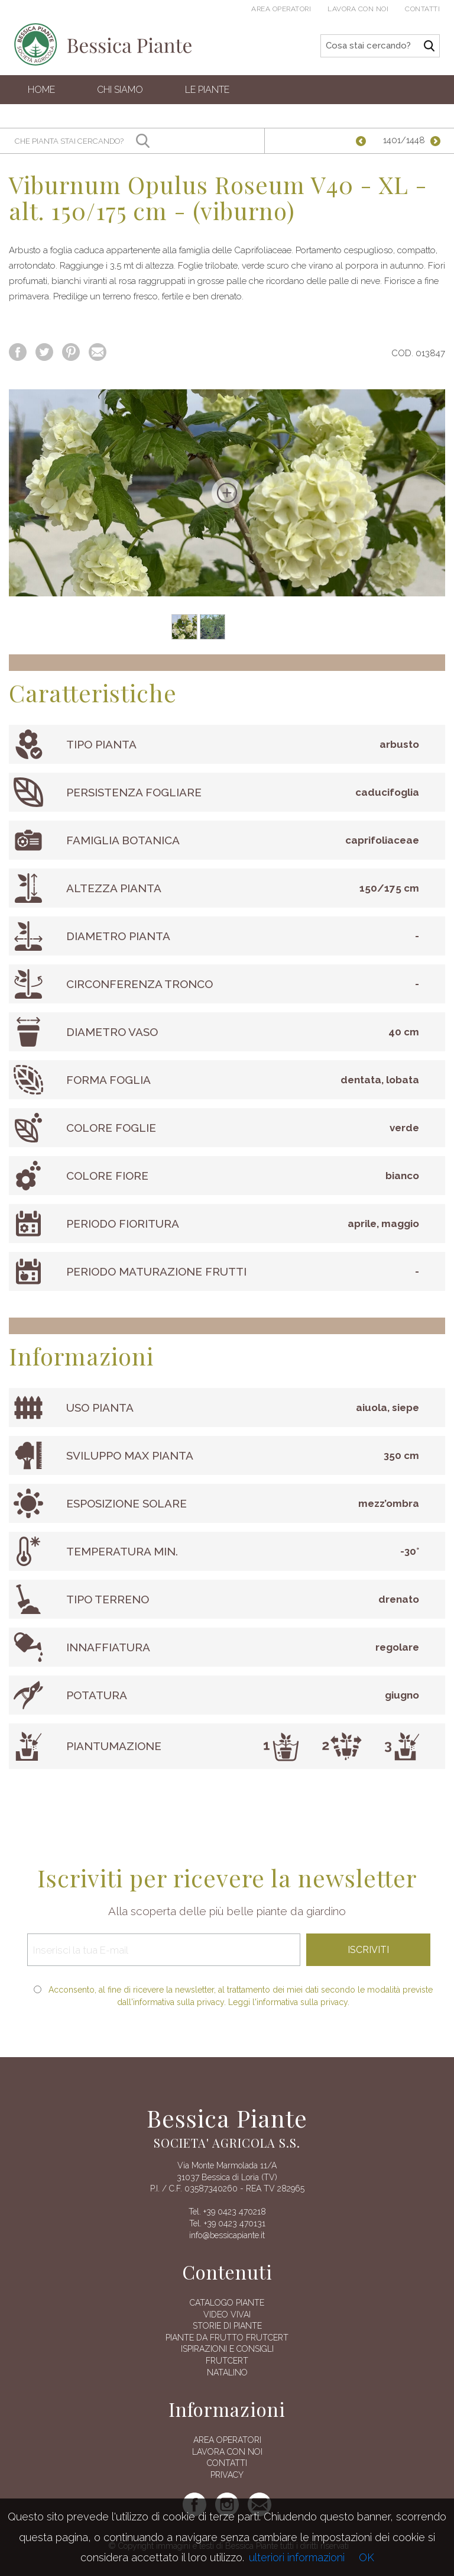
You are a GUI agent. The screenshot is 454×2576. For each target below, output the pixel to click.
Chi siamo (120, 89)
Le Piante (207, 89)
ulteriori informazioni (297, 2557)
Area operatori (281, 9)
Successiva (436, 140)
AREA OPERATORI (227, 2440)
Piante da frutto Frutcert (227, 2337)
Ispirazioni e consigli (227, 2349)
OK (366, 2557)
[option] (227, 492)
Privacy (227, 2475)
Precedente (366, 140)
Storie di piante (227, 2325)
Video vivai (227, 2314)
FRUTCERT (227, 2360)
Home (41, 89)
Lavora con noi (357, 9)
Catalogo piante (227, 2302)
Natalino (227, 2372)
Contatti (422, 9)
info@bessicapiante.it (227, 2235)
